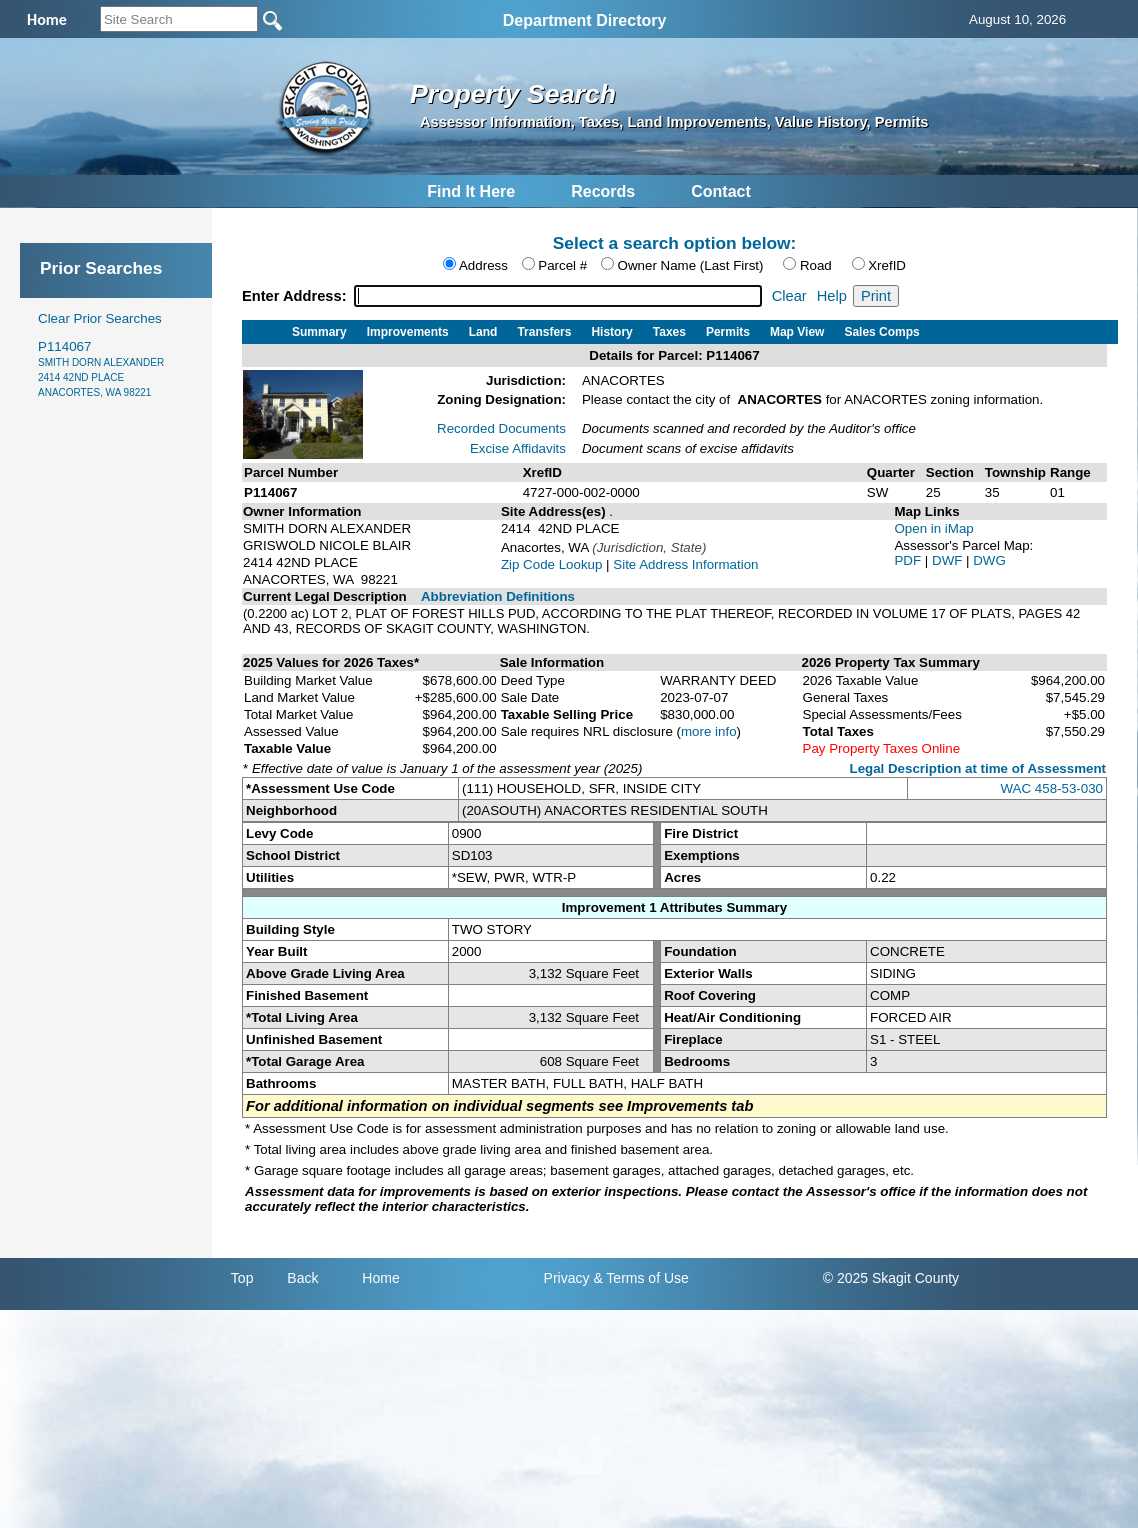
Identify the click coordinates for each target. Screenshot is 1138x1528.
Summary (319, 332)
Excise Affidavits (518, 448)
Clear (789, 296)
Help (832, 296)
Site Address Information (685, 564)
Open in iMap (933, 528)
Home (380, 1278)
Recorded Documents (501, 428)
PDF (909, 560)
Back (302, 1278)
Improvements (408, 332)
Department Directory (585, 20)
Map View (797, 332)
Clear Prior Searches (100, 318)
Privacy (567, 1278)
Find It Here (471, 191)
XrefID (887, 265)
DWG (989, 560)
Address (483, 265)
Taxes (669, 332)
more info (709, 731)
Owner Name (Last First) (691, 265)
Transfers (544, 332)
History (611, 332)
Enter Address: (296, 296)
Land (483, 332)
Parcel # (562, 265)
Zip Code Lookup (552, 564)
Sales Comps (881, 332)
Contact (721, 191)
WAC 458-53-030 (1052, 788)
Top (242, 1278)
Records (603, 191)
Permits (728, 332)
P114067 (101, 368)
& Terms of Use (640, 1278)
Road (816, 265)
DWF (949, 560)
